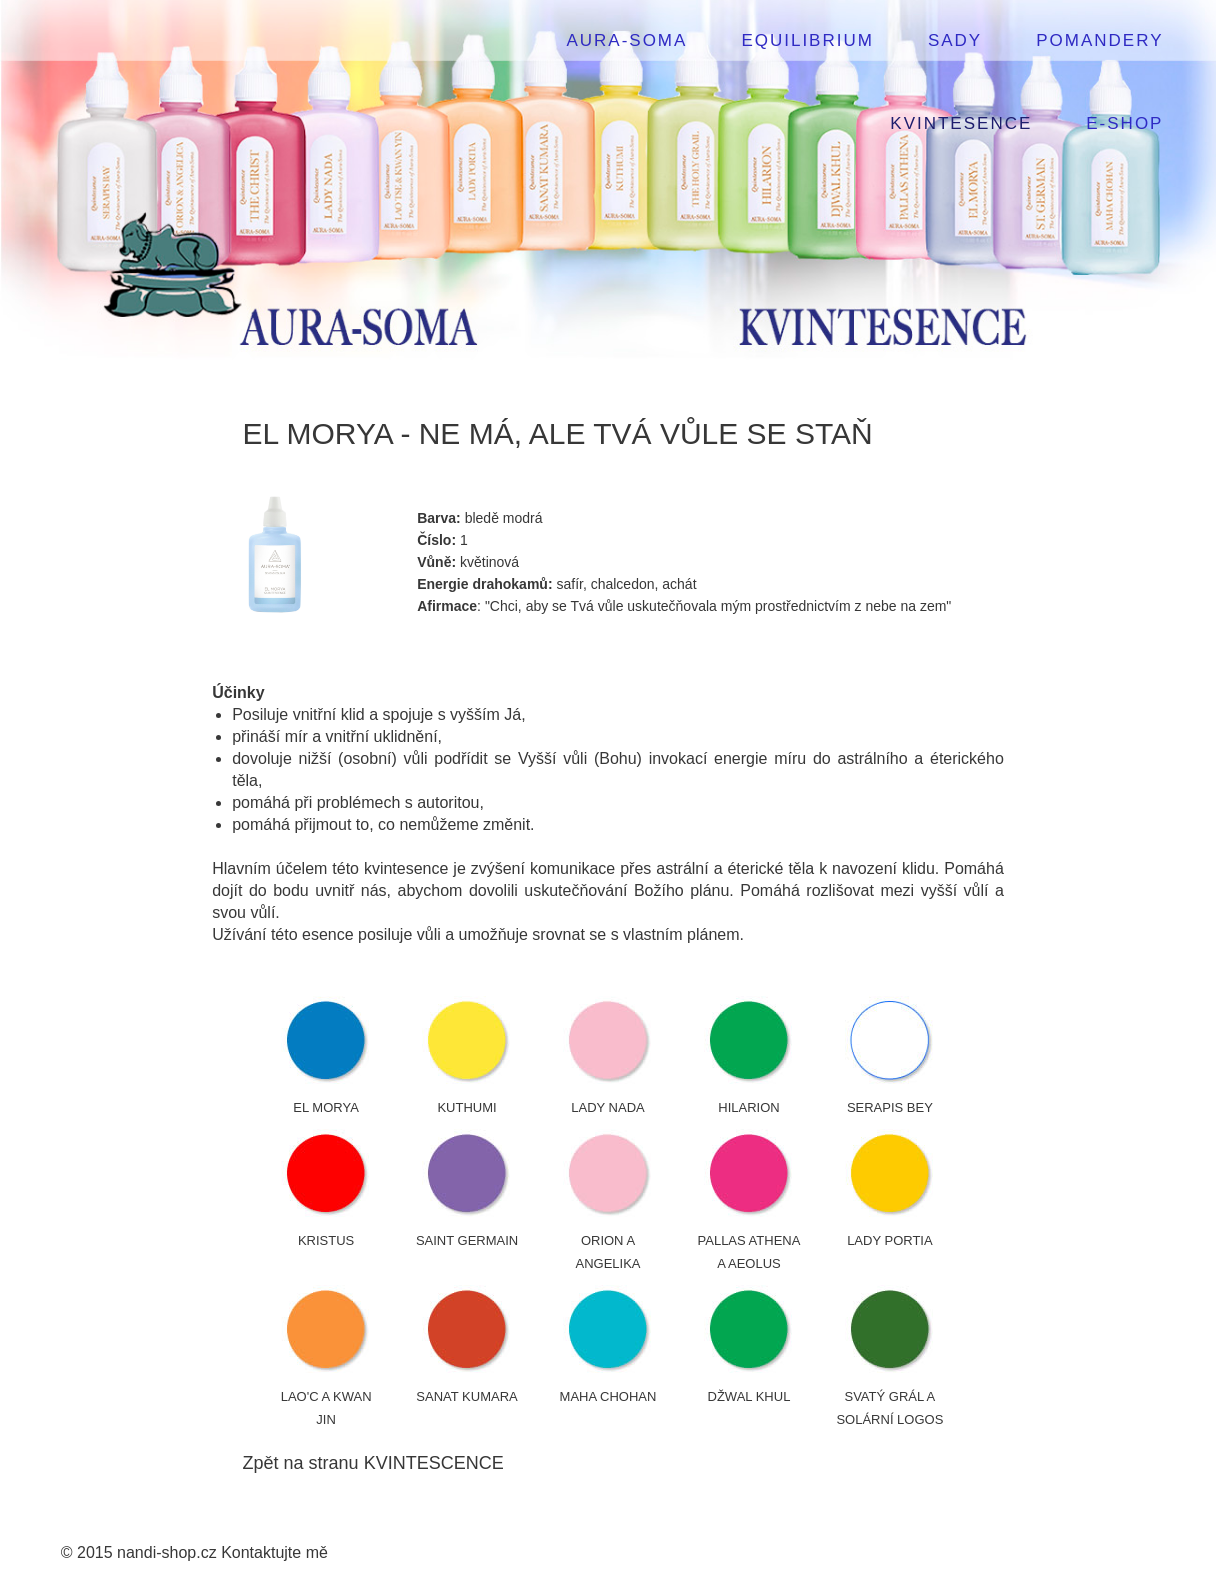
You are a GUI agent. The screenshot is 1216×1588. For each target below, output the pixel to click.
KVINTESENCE (961, 123)
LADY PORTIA (890, 1240)
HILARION (748, 1107)
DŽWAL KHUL (749, 1396)
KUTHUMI (466, 1107)
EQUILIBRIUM (807, 40)
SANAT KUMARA (466, 1396)
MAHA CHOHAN (608, 1396)
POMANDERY (1099, 40)
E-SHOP (1124, 123)
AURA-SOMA (626, 40)
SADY (955, 40)
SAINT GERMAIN (467, 1240)
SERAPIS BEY (890, 1107)
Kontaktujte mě (274, 1552)
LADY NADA (607, 1107)
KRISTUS (326, 1240)
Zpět (261, 1463)
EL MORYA (326, 1107)
